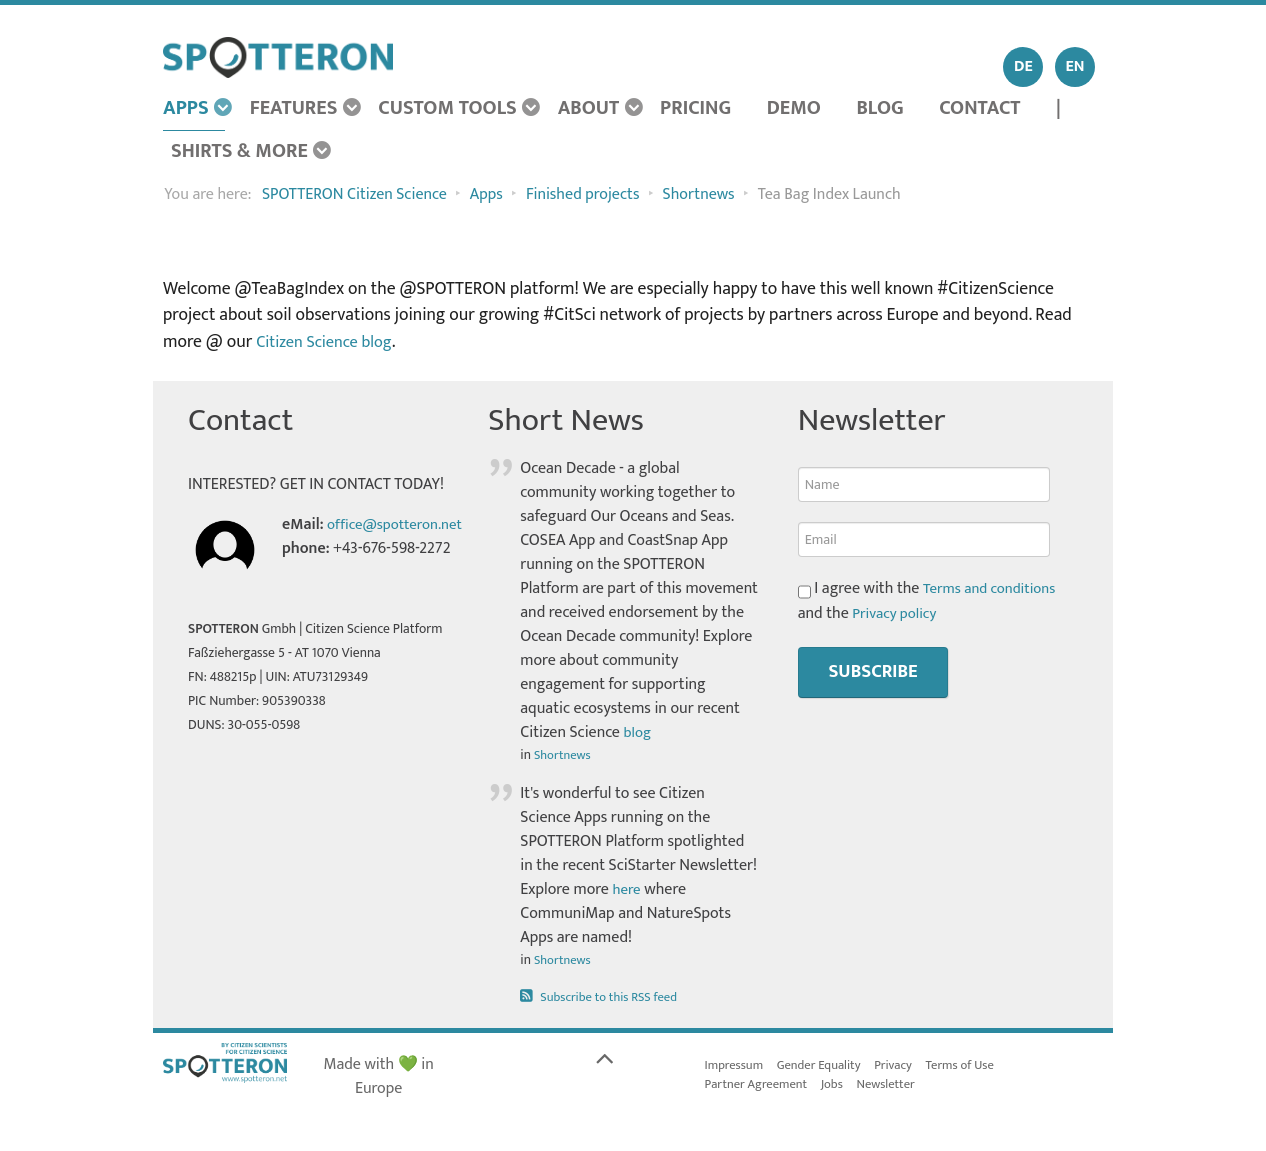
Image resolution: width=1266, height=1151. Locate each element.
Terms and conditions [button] (994, 588)
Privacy (905, 1065)
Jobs (841, 1086)
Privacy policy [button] (897, 612)
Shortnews (564, 755)
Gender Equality (826, 1065)
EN (1075, 66)
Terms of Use (976, 1065)
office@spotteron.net (354, 548)
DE (1023, 66)
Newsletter (897, 1086)
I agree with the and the (932, 601)
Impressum (736, 1065)
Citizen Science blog (329, 341)
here (627, 889)
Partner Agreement (760, 1086)
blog (638, 732)
